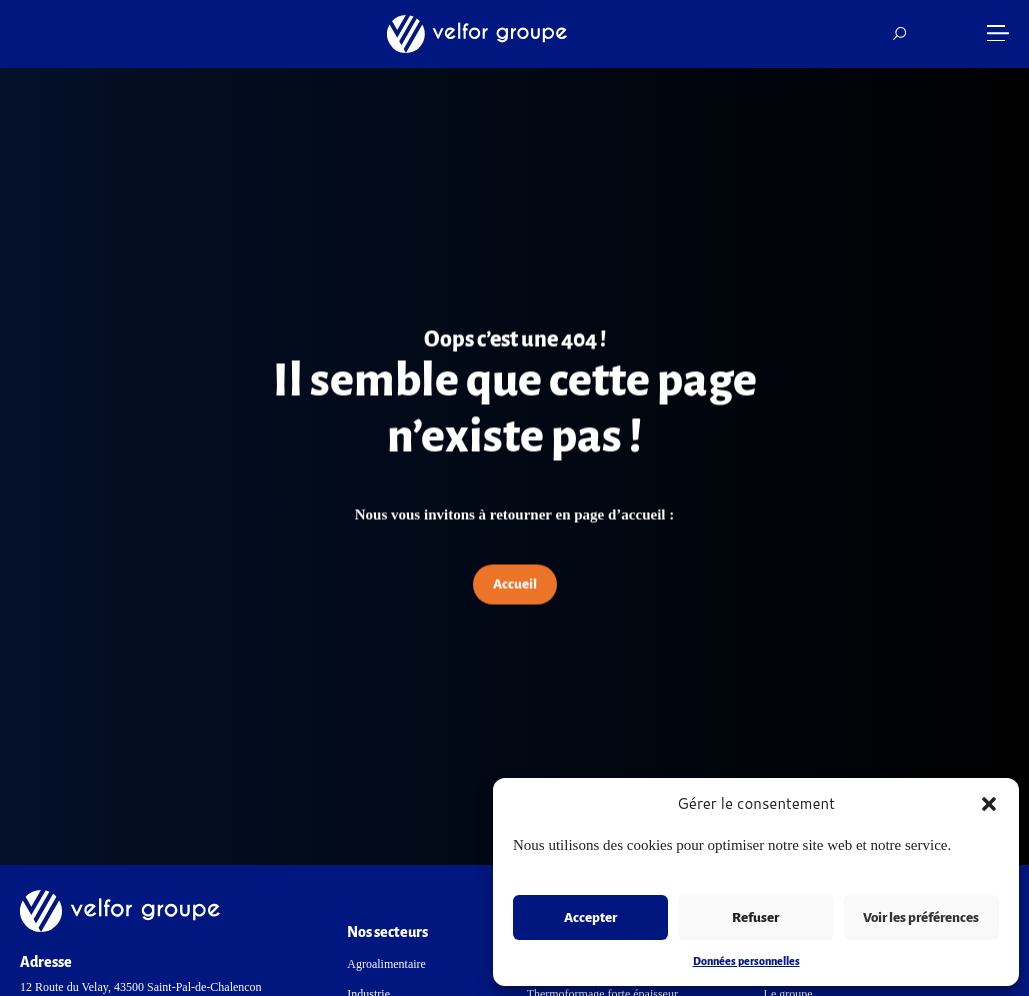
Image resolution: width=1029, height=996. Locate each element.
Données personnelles (746, 961)
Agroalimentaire (386, 964)
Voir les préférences (921, 917)
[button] (989, 804)
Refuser (755, 917)
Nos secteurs (387, 932)
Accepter (590, 917)
